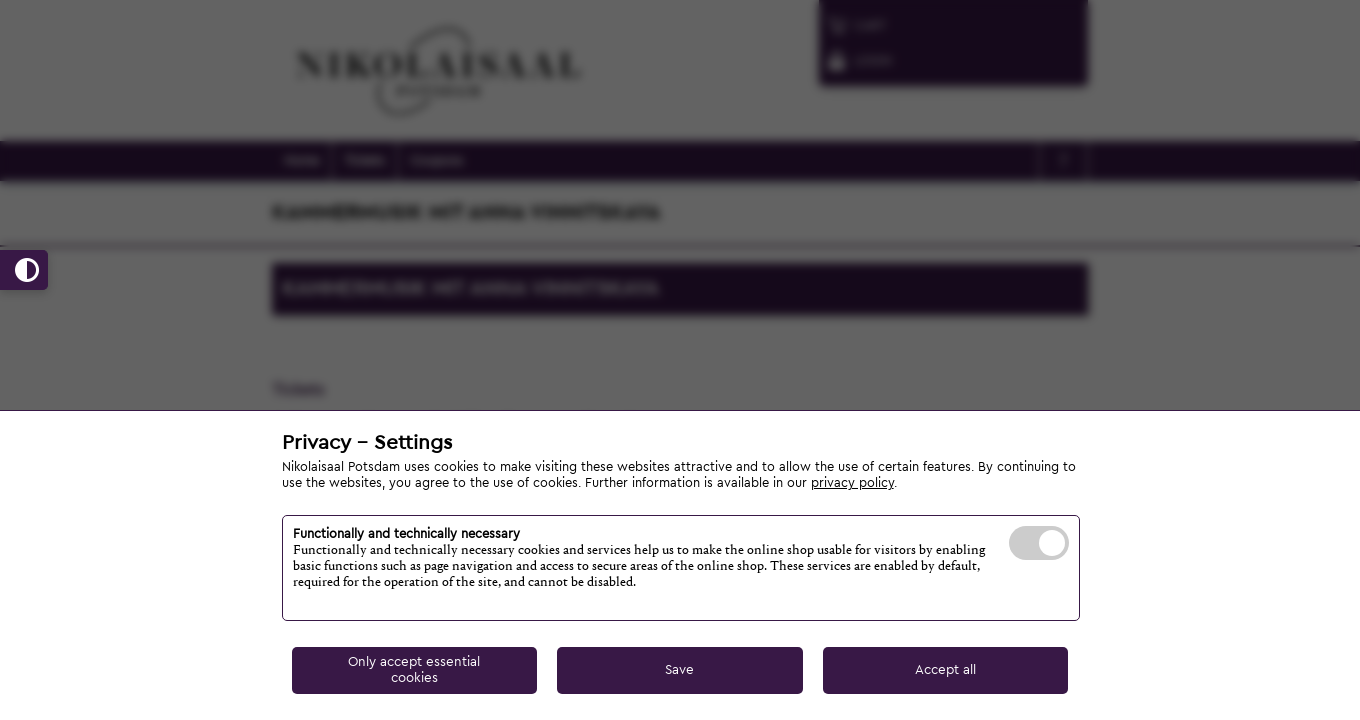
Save (679, 670)
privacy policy (852, 483)
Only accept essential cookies (414, 669)
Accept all (945, 670)
